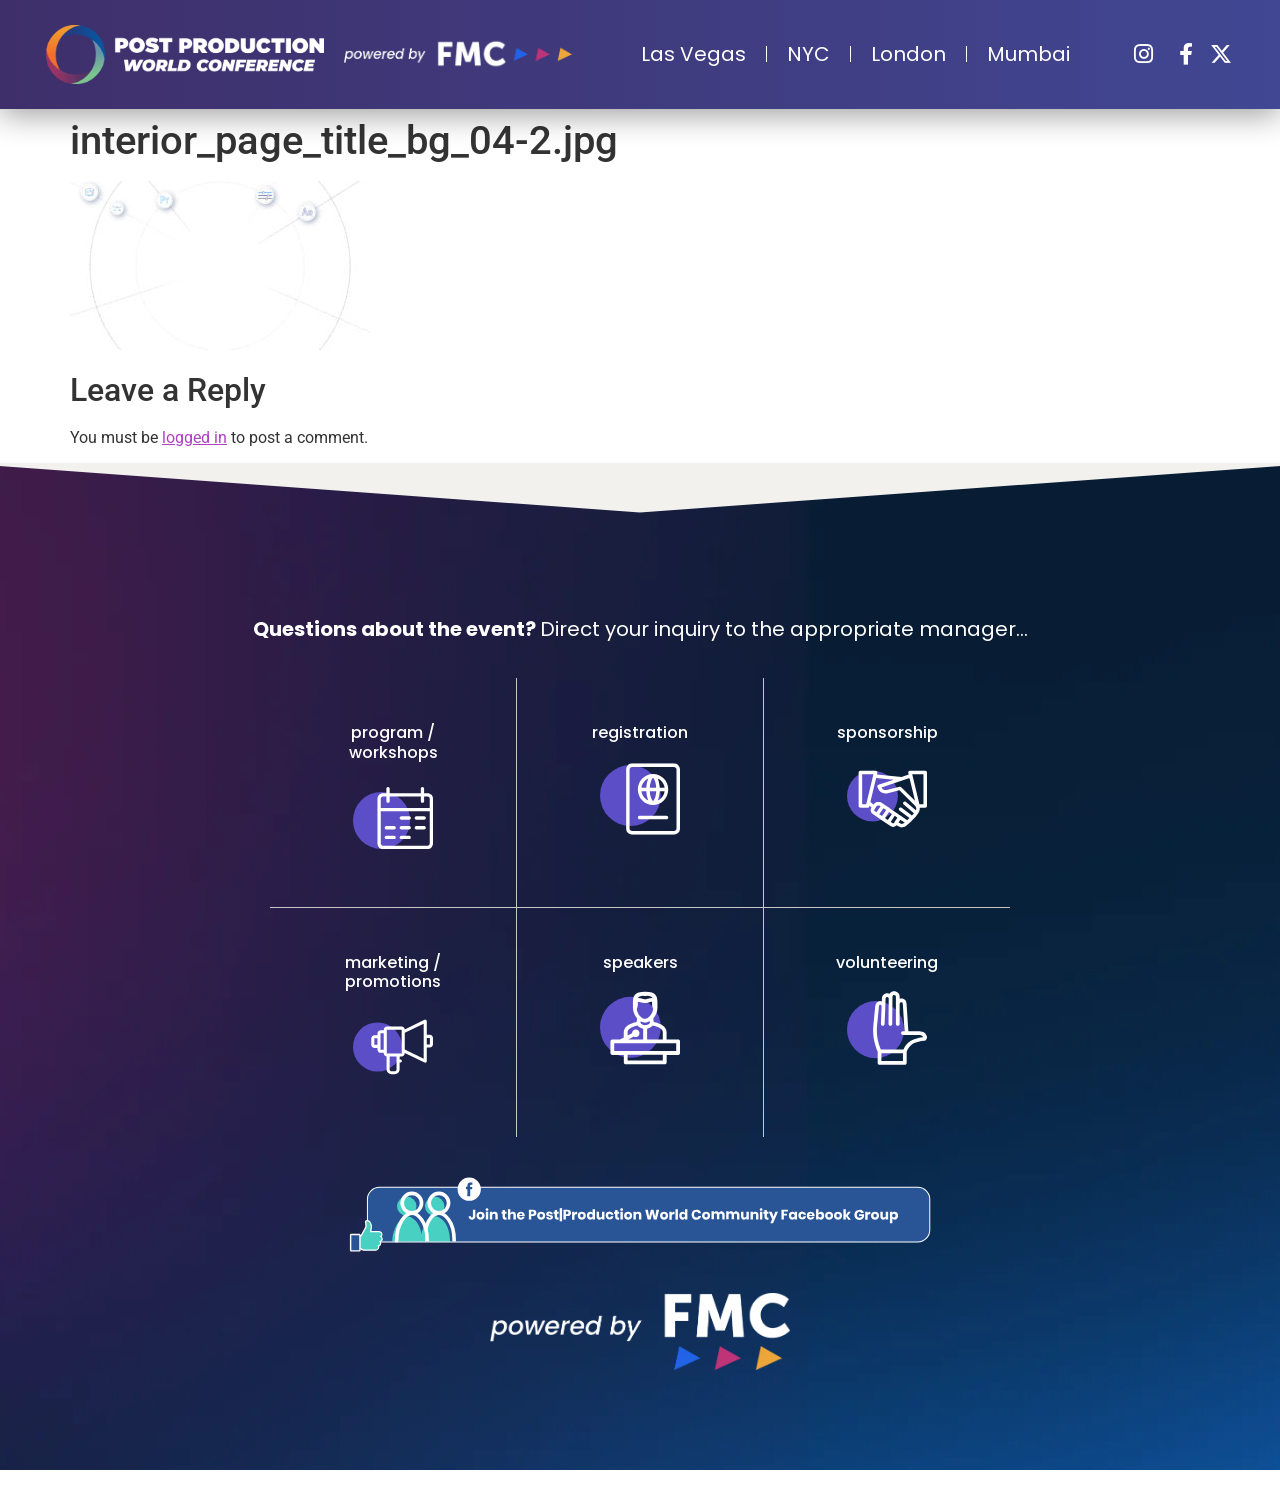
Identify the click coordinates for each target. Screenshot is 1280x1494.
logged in (194, 437)
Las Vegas (693, 54)
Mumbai (1028, 54)
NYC (808, 54)
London (908, 54)
